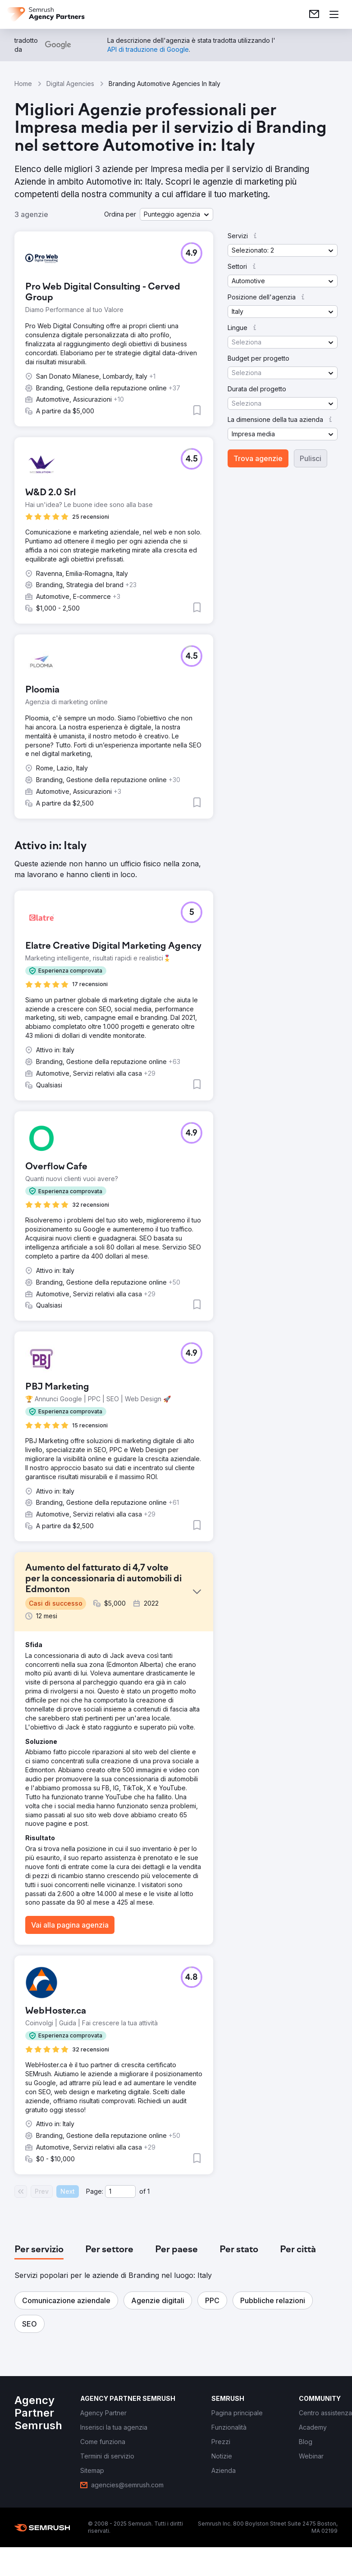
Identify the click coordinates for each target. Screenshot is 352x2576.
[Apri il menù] (334, 14)
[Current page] (120, 2191)
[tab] (39, 2250)
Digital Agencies (70, 83)
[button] (176, 214)
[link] (314, 14)
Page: (94, 2191)
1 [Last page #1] (148, 2191)
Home (23, 83)
